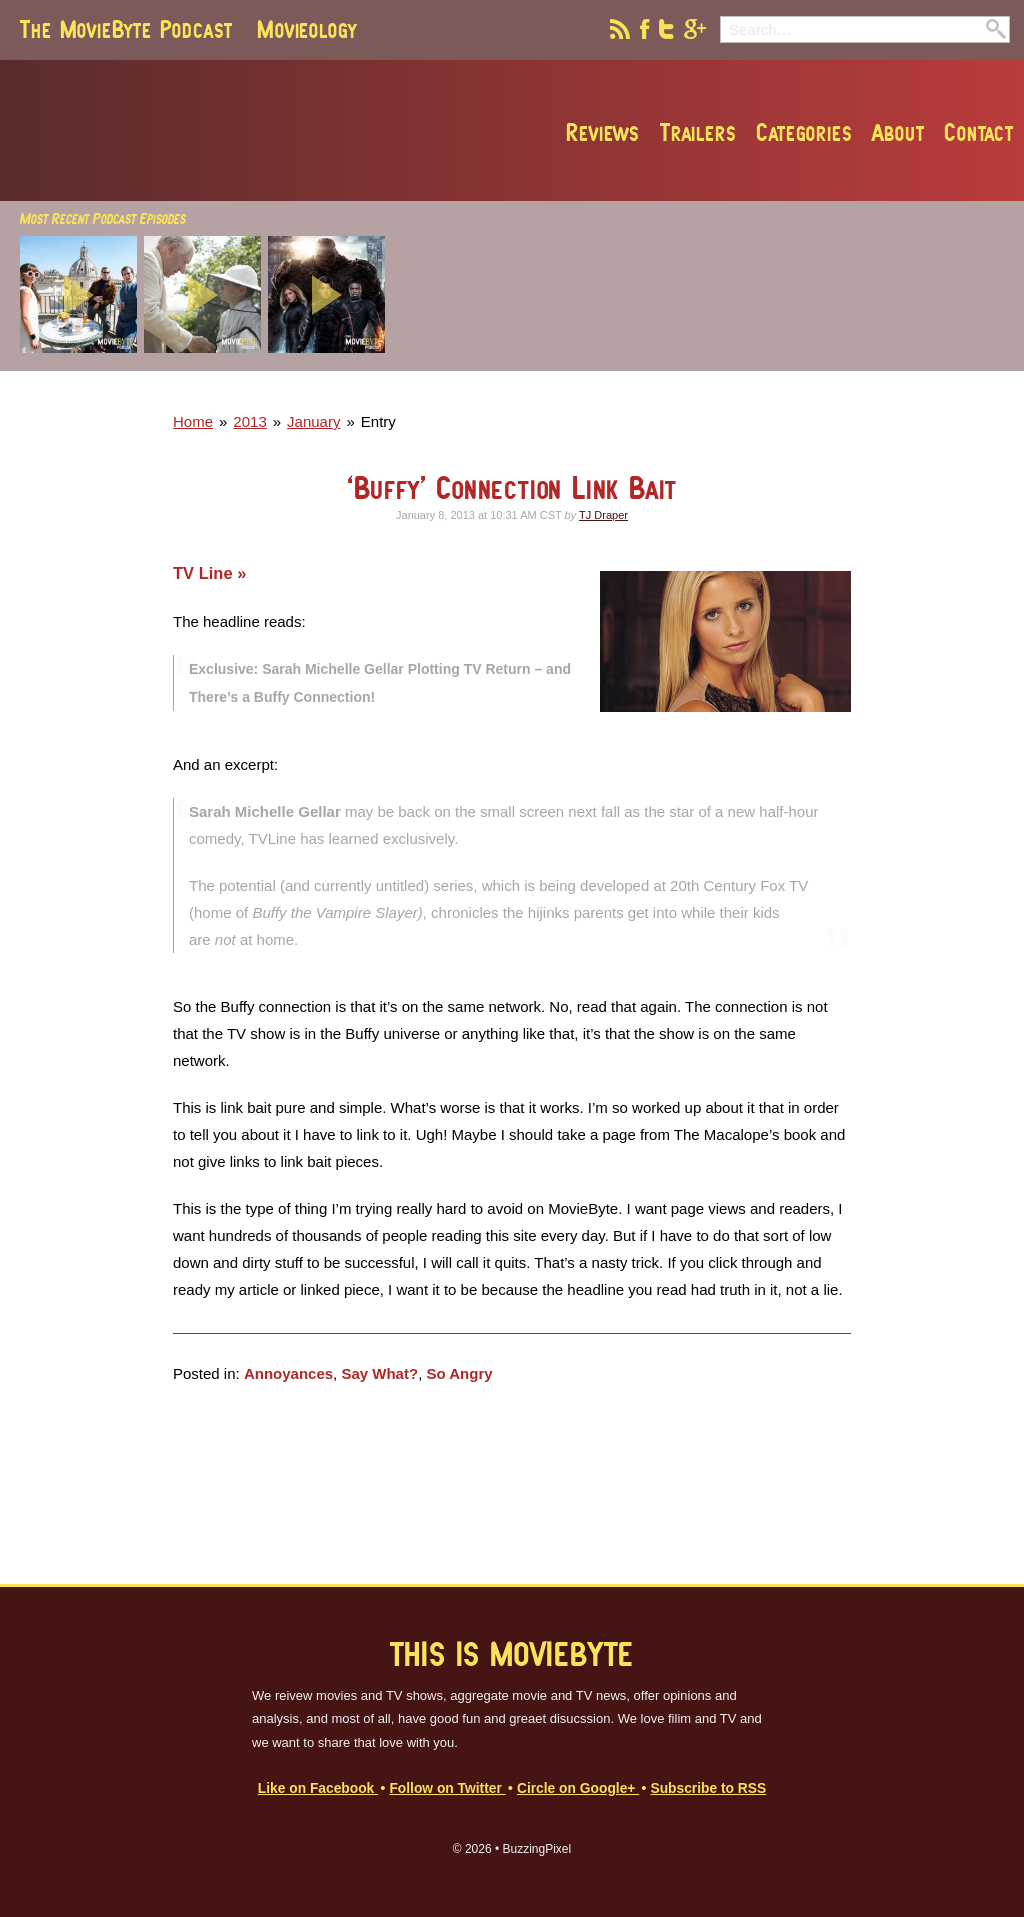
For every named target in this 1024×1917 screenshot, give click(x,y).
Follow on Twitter (447, 1788)
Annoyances (288, 1373)
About (898, 132)
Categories (804, 132)
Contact (979, 132)
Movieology (307, 29)
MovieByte (247, 131)
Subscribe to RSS (708, 1788)
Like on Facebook (318, 1788)
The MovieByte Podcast (126, 29)
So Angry (459, 1373)
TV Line (205, 573)
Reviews (603, 132)
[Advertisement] (729, 391)
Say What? (379, 1373)
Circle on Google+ (578, 1788)
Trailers (698, 132)
